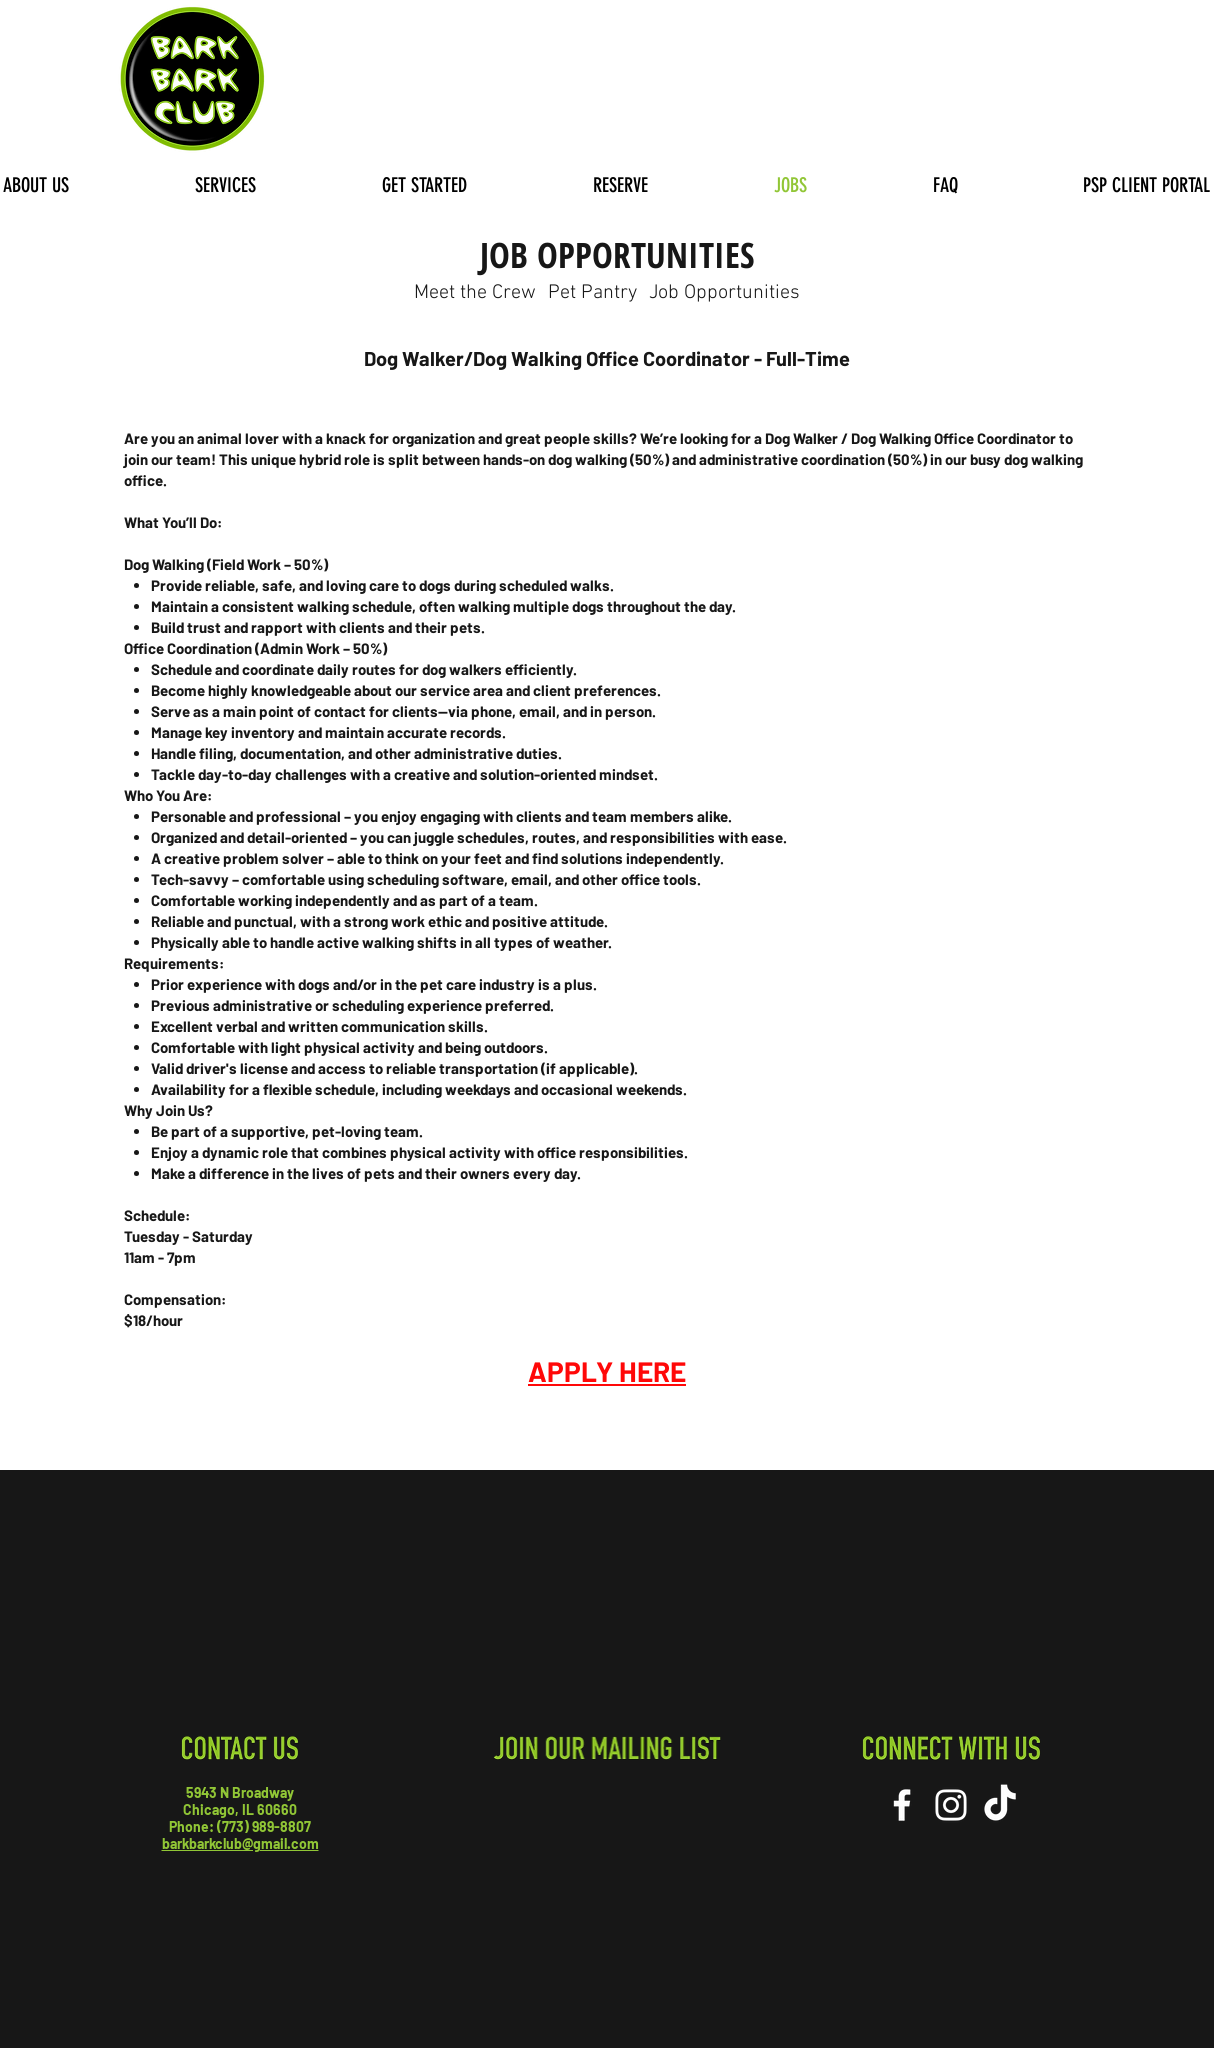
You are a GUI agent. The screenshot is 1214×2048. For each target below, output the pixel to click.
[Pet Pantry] (592, 293)
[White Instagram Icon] (951, 1805)
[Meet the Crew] (474, 293)
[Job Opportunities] (724, 293)
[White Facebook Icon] (902, 1805)
